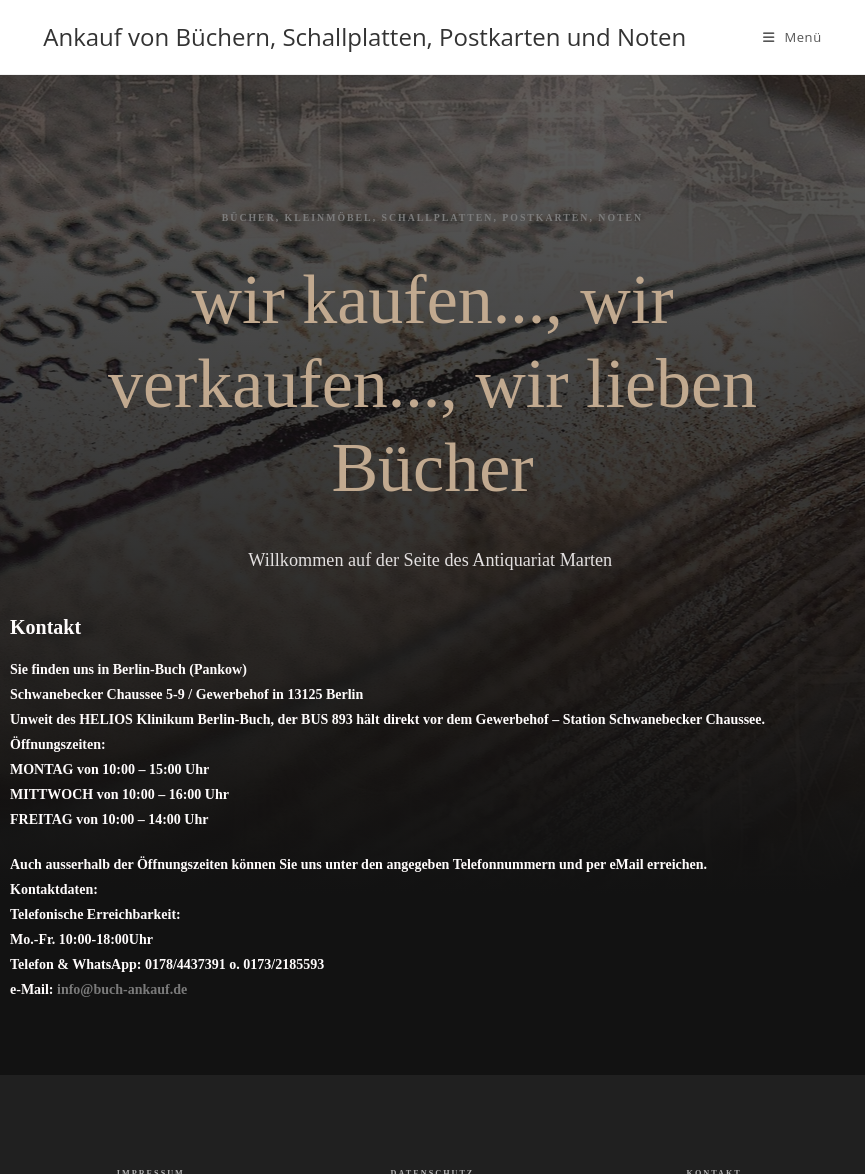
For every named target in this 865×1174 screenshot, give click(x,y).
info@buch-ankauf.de (122, 989)
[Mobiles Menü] (792, 37)
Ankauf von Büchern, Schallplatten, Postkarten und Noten (364, 36)
